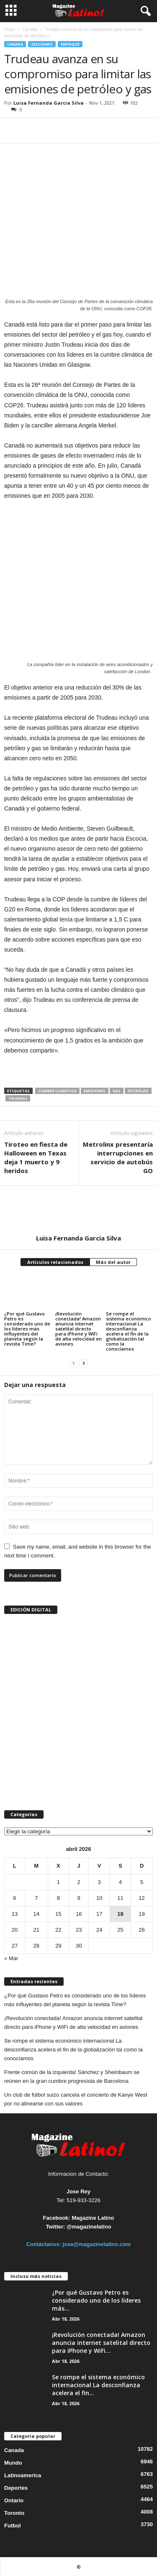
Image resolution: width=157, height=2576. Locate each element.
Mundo (13, 2463)
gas (117, 1091)
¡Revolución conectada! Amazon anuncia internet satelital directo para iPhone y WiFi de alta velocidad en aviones (78, 1328)
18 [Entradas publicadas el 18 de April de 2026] (120, 1914)
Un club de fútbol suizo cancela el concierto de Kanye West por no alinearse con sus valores (75, 2099)
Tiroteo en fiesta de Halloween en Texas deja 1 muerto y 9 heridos (35, 1157)
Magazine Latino (93, 2218)
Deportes (16, 2488)
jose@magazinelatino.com (96, 2244)
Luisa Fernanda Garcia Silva (48, 103)
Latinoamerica (22, 2475)
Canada (30, 29)
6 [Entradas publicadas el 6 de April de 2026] (14, 1898)
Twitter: (55, 2226)
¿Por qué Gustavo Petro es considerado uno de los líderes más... (96, 2300)
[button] (144, 11)
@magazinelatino (89, 2226)
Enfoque (70, 44)
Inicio (9, 29)
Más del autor (113, 1262)
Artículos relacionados (55, 1262)
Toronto (14, 2513)
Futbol (12, 2525)
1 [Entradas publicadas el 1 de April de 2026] (58, 1882)
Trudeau (17, 1098)
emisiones (95, 1091)
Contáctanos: (44, 2244)
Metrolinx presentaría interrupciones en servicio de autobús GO (118, 1157)
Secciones (42, 44)
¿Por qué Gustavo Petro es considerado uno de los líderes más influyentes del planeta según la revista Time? (27, 1328)
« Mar (11, 1958)
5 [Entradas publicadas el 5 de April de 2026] (141, 1882)
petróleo (138, 1091)
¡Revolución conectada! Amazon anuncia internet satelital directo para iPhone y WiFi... (101, 2343)
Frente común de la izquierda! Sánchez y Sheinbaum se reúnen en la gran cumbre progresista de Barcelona (71, 2076)
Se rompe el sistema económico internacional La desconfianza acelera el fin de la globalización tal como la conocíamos (128, 1331)
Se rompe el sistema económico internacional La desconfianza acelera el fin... (98, 2385)
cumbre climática (57, 1091)
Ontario (13, 2500)
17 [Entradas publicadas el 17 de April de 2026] (99, 1914)
